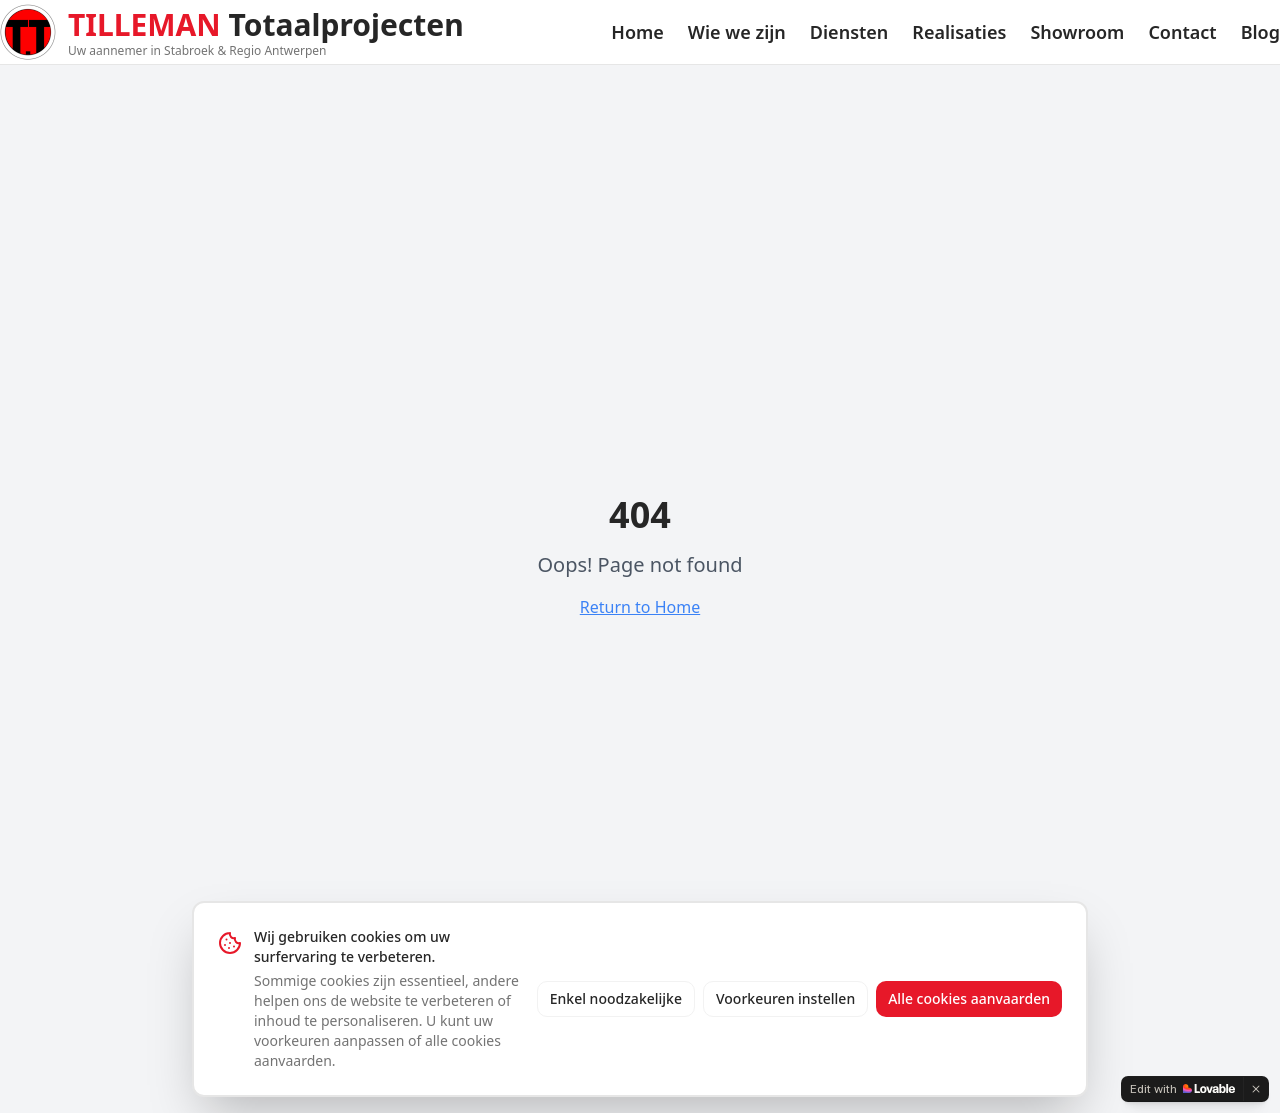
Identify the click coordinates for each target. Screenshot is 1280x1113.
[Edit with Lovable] (1182, 1089)
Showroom (1077, 32)
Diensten (849, 32)
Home (637, 32)
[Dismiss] (1256, 1089)
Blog (1260, 32)
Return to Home (640, 607)
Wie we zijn (737, 32)
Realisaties (959, 32)
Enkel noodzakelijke (616, 998)
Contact (1182, 32)
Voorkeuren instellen (785, 998)
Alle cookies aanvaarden (969, 998)
